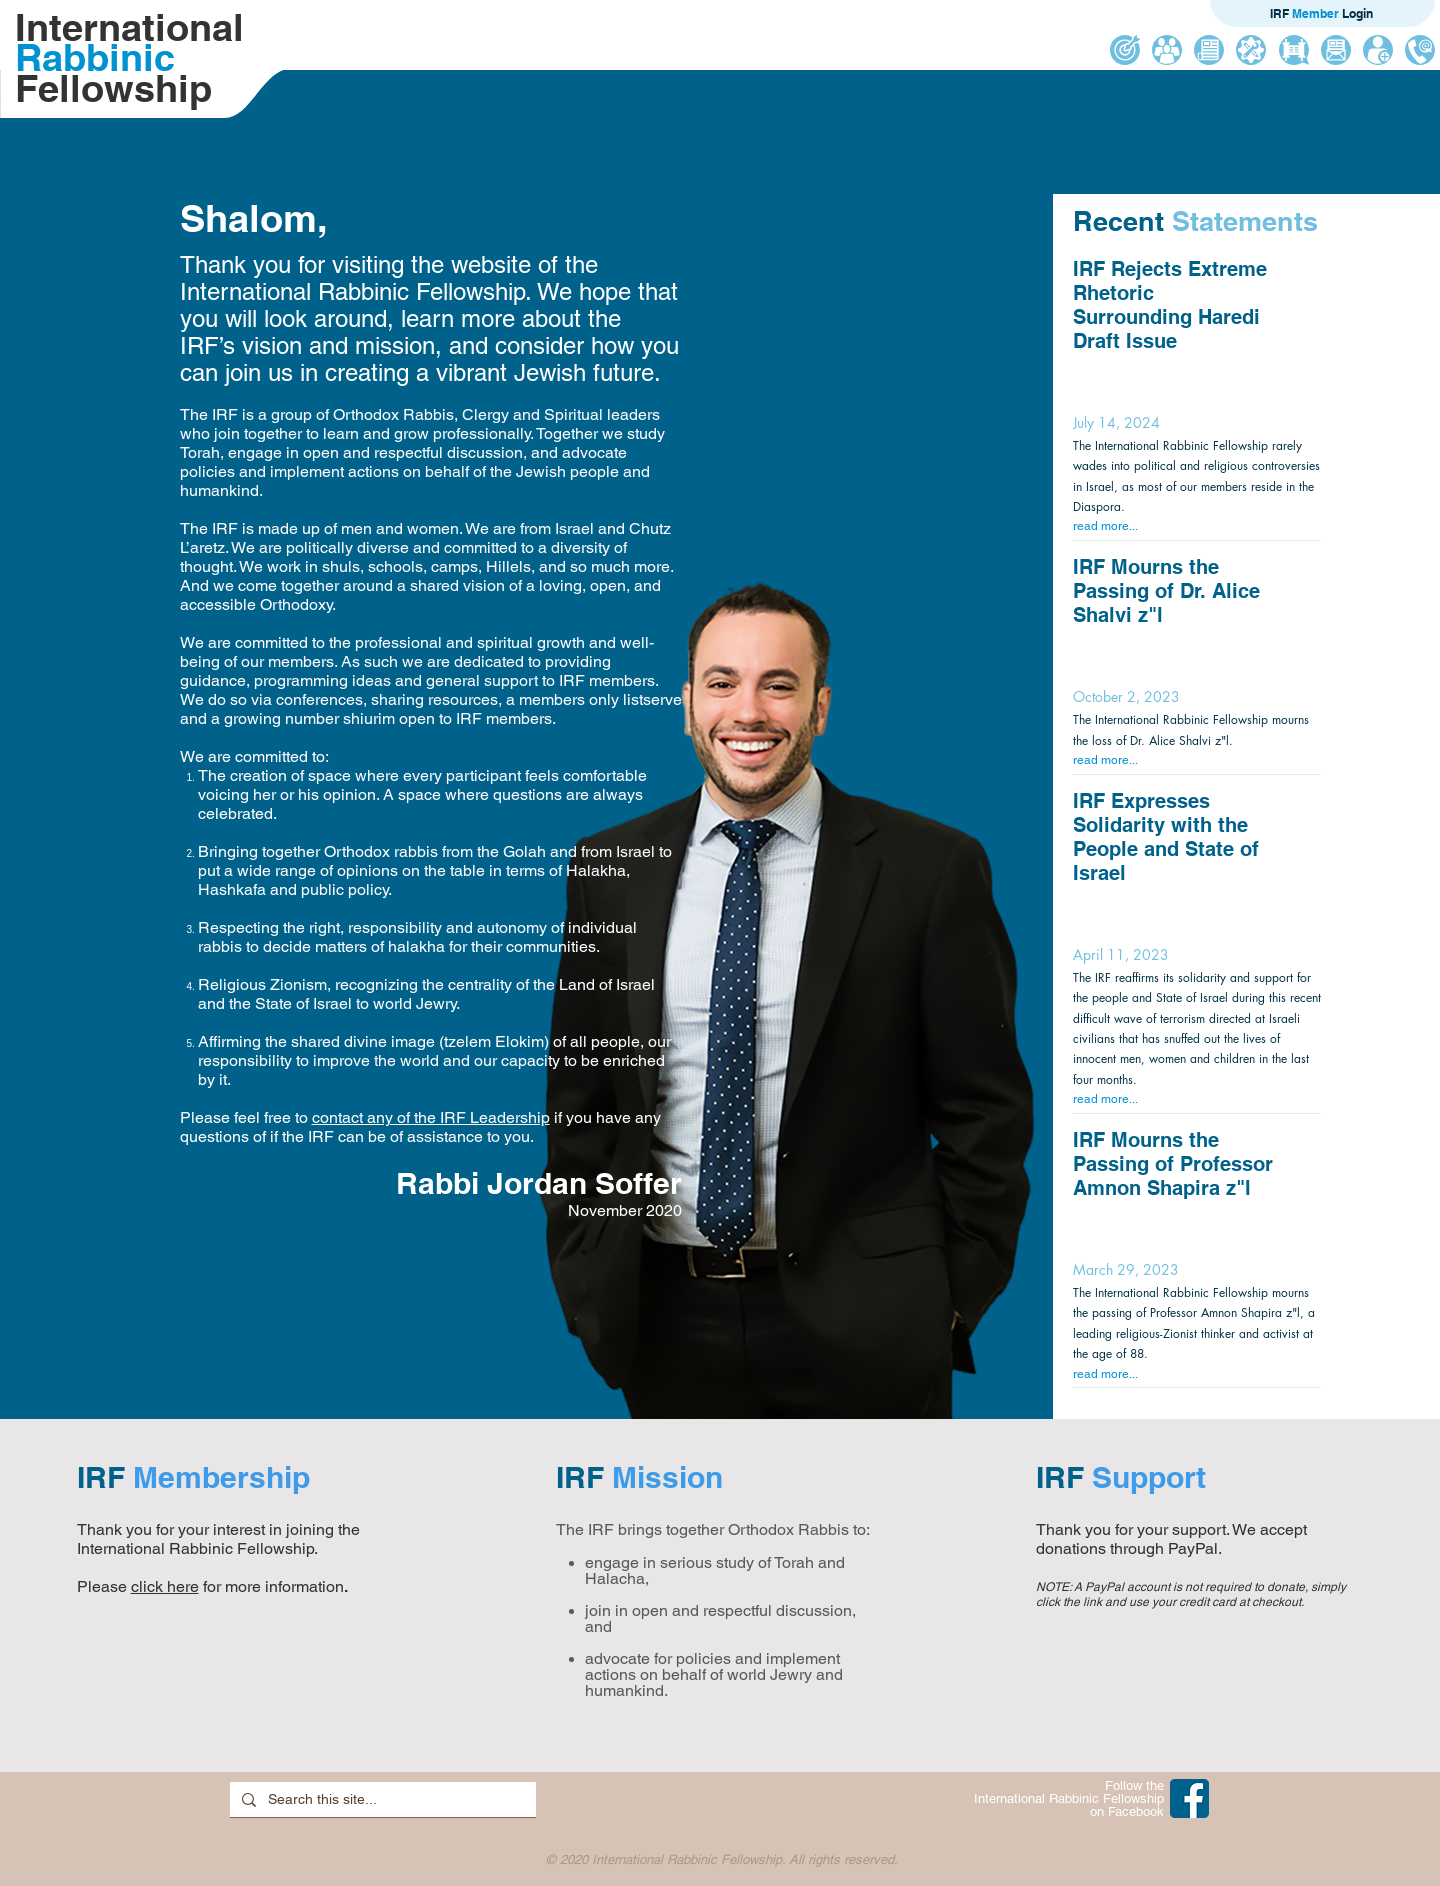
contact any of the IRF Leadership (431, 1117)
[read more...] (1194, 526)
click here (165, 1586)
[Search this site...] (381, 1800)
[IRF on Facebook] (1189, 1798)
